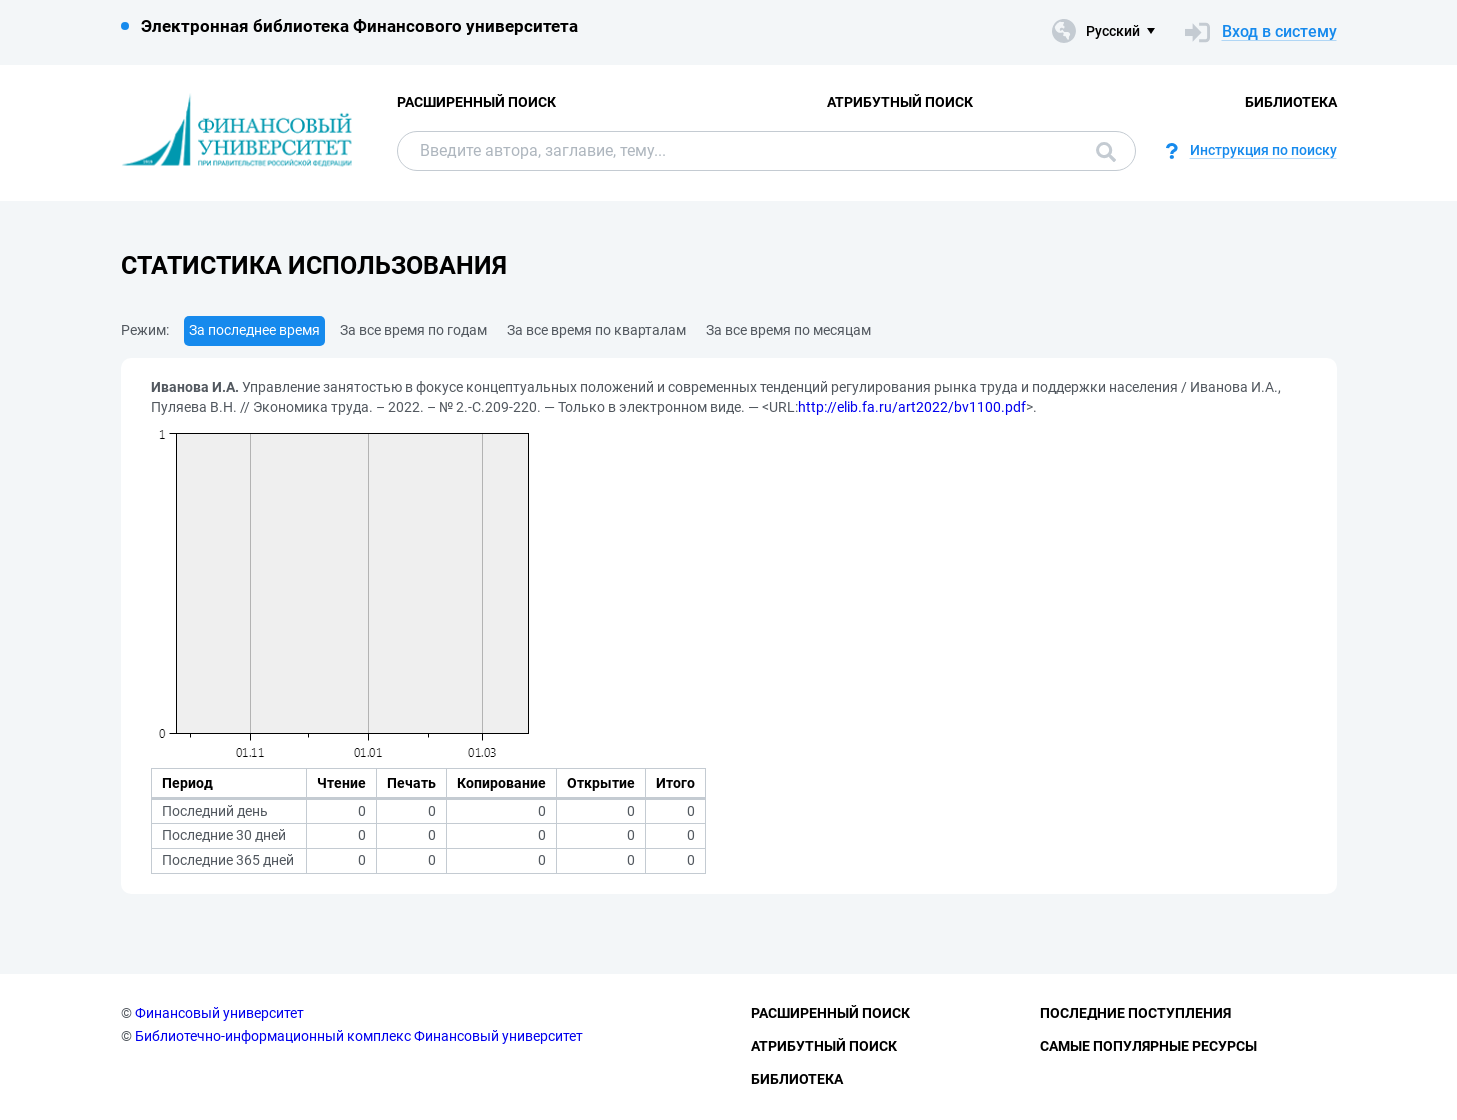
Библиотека (1291, 102)
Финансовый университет (219, 1013)
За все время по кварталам (596, 330)
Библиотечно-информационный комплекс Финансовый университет (359, 1036)
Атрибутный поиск (900, 102)
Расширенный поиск (476, 102)
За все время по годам (413, 330)
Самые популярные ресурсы (1148, 1046)
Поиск (1106, 152)
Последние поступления (1135, 1013)
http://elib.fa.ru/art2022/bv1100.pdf (912, 407)
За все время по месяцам (788, 330)
